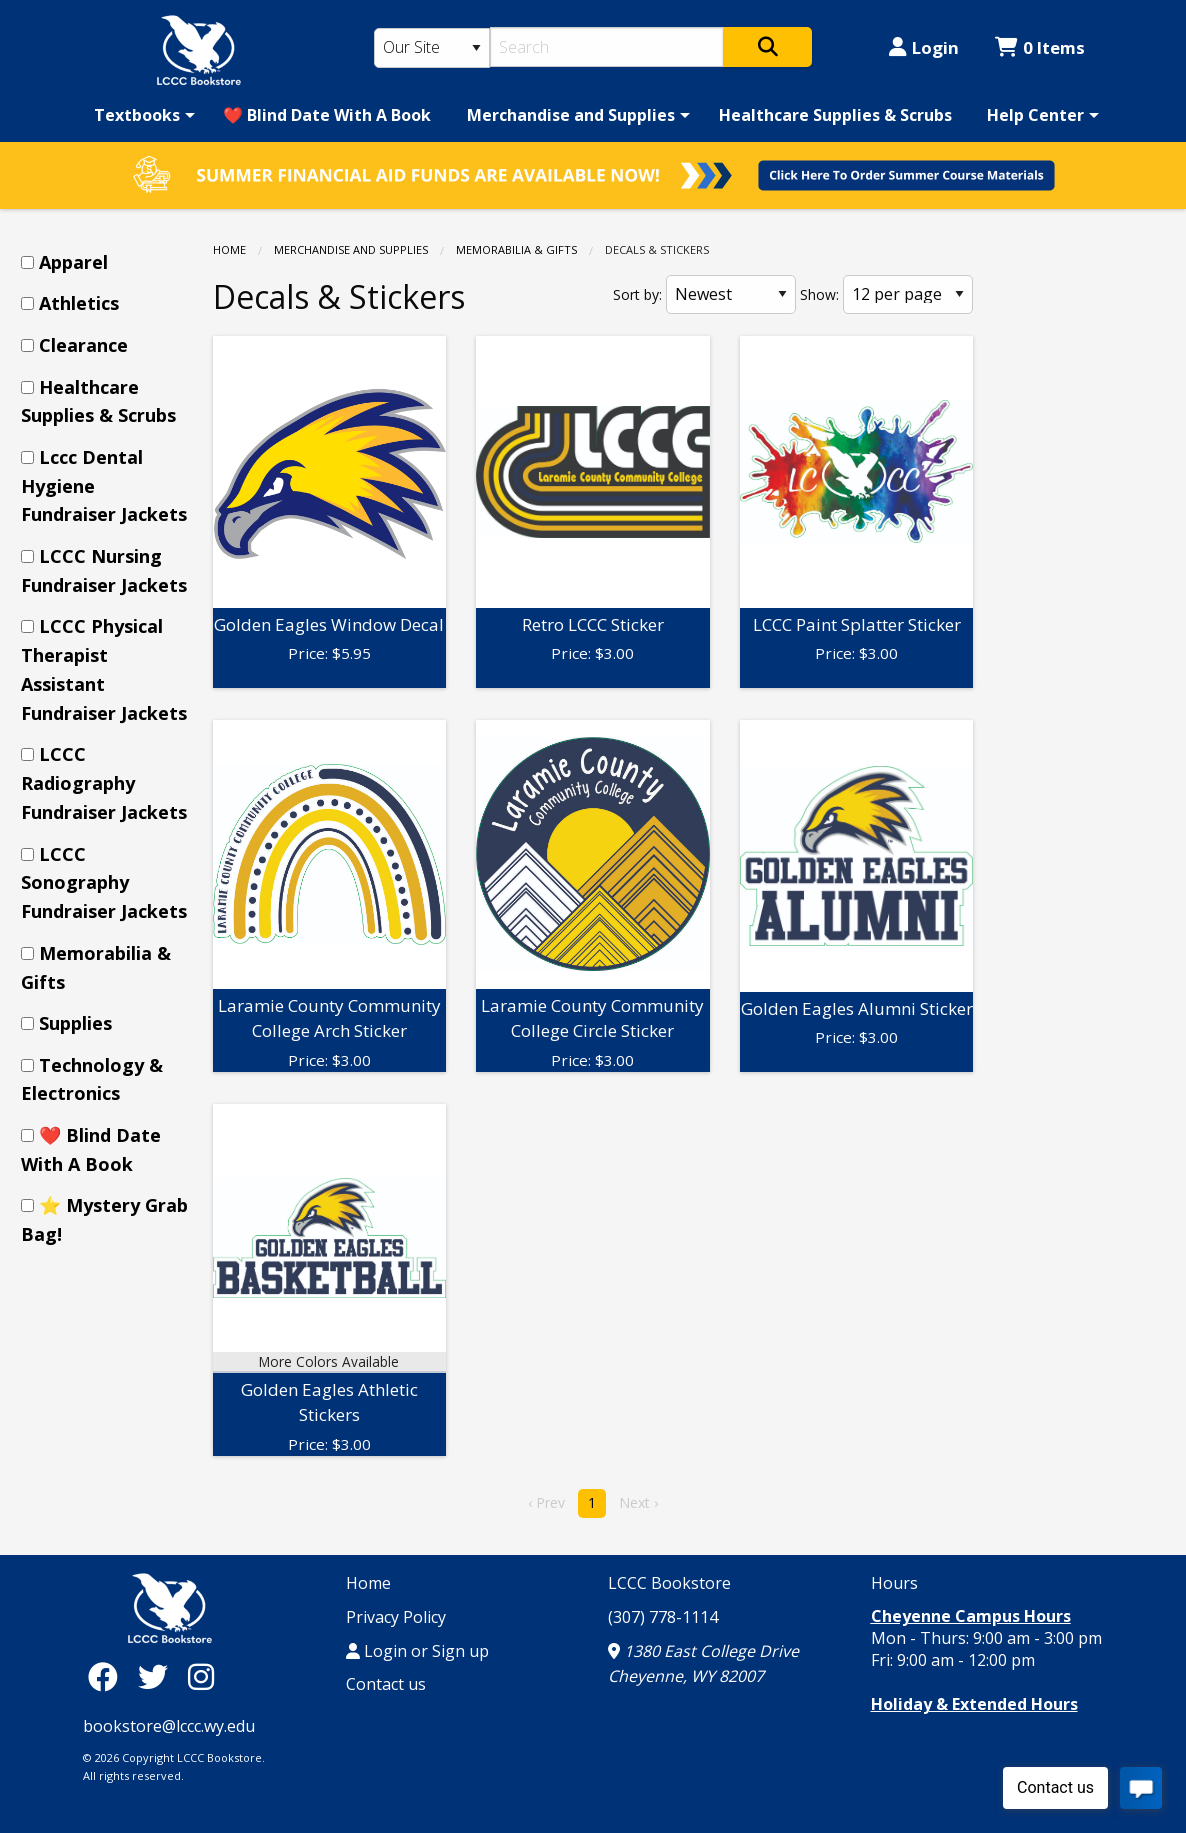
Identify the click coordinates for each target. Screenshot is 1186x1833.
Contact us (386, 1684)
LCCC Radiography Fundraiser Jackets (104, 783)
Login (924, 47)
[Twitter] (158, 1675)
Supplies (75, 1023)
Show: (819, 294)
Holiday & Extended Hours (974, 1704)
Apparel (73, 262)
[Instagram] (201, 1675)
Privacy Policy (396, 1617)
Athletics (79, 303)
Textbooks (137, 115)
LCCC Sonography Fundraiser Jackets (104, 883)
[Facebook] (108, 1675)
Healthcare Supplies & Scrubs (835, 115)
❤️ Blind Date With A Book (327, 115)
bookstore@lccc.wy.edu (169, 1726)
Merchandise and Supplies (571, 115)
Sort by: (637, 294)
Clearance (83, 345)
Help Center (1035, 115)
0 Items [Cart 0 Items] (1040, 47)
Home (229, 249)
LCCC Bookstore (669, 1583)
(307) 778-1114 (663, 1617)
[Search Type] (432, 48)
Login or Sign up (417, 1651)
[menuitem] (141, 115)
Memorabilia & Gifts (516, 249)
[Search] (607, 47)
